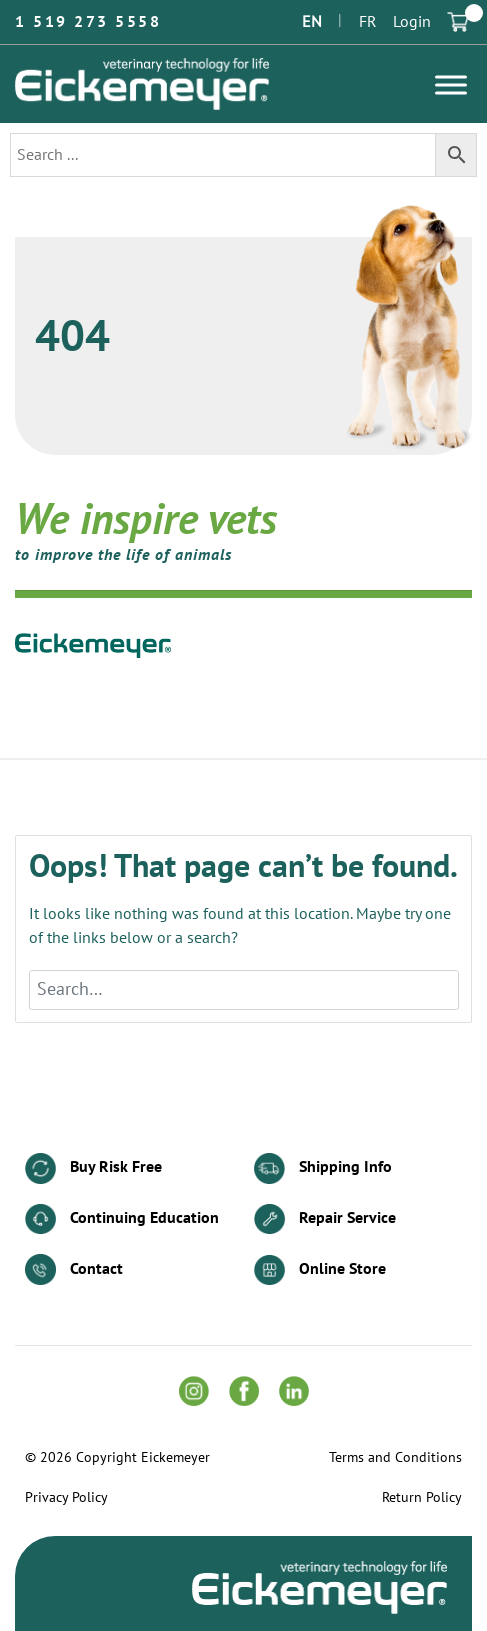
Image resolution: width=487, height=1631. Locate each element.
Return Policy (422, 1498)
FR (368, 22)
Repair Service (325, 1219)
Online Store (320, 1270)
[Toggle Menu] (451, 84)
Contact (74, 1269)
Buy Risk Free (93, 1168)
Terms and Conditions (395, 1458)
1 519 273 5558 (88, 22)
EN (312, 22)
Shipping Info (323, 1168)
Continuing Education (122, 1219)
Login (412, 22)
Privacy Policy (66, 1498)
